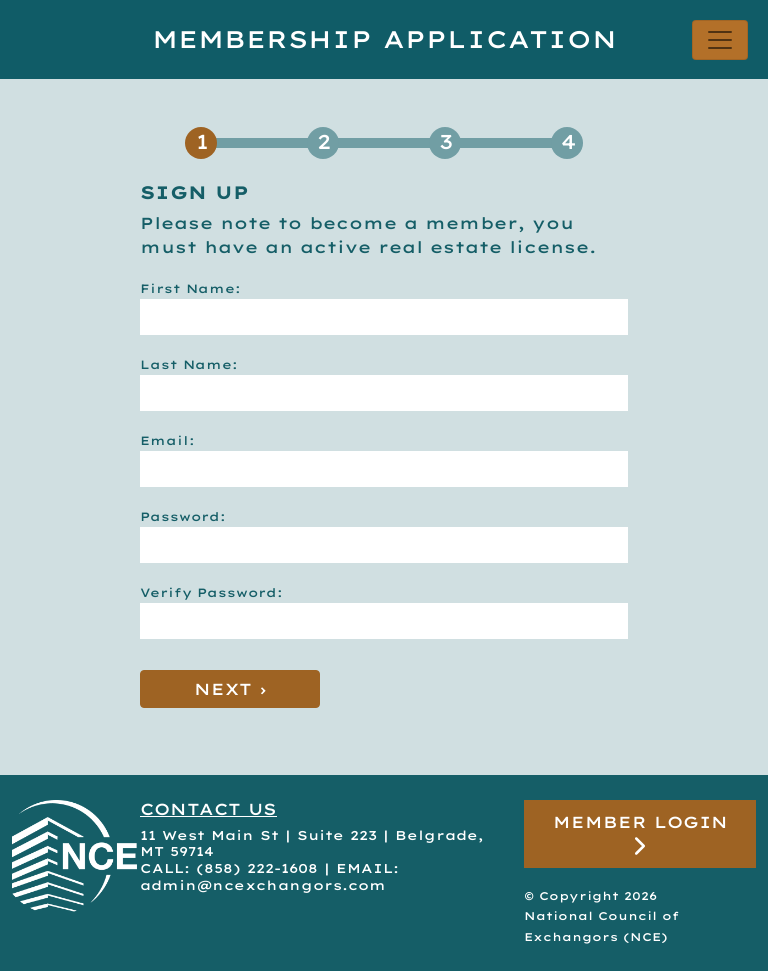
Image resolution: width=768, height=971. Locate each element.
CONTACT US (208, 809)
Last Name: (189, 364)
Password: (183, 516)
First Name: (190, 288)
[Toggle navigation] (720, 40)
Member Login (640, 834)
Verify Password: (211, 592)
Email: (167, 440)
